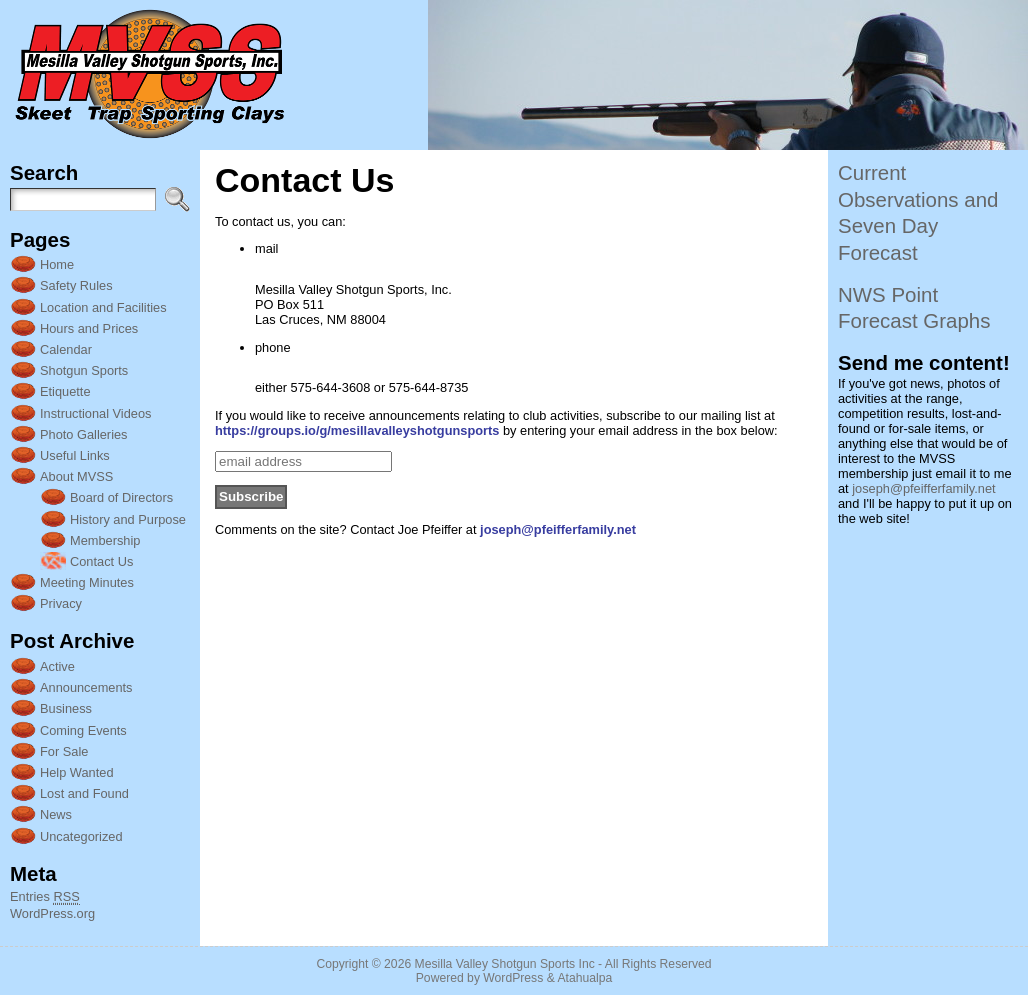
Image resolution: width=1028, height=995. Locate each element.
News (56, 814)
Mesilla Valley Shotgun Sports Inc (505, 964)
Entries (45, 897)
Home (57, 264)
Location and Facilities (103, 307)
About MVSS (76, 476)
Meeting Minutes (87, 582)
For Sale (64, 751)
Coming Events (83, 730)
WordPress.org (52, 913)
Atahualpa (584, 978)
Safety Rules (76, 285)
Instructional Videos (95, 413)
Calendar (66, 349)
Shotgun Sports (84, 370)
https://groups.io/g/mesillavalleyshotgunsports (357, 430)
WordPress (513, 978)
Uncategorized (81, 836)
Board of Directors (121, 497)
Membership (105, 540)
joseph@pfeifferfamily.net (558, 529)
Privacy (61, 603)
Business (66, 708)
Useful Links (75, 455)
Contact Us (101, 561)
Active (57, 666)
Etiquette (65, 391)
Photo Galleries (84, 434)
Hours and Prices (89, 328)
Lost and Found (84, 793)
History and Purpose (128, 519)
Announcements (86, 687)
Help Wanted (77, 772)
